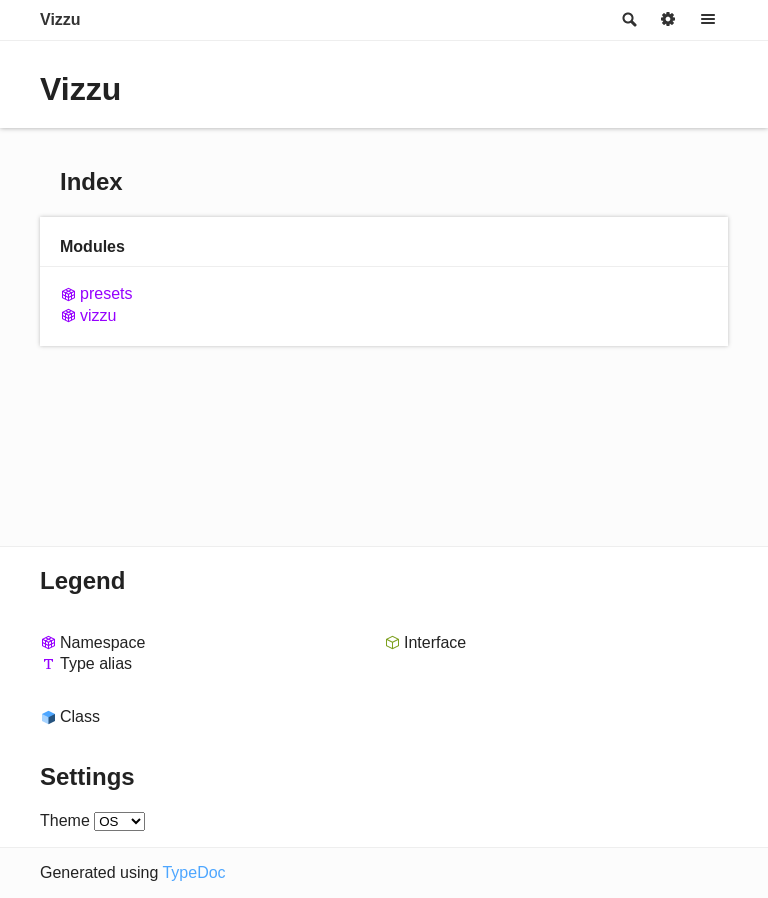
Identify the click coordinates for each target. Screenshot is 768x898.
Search (628, 20)
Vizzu (60, 19)
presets (106, 293)
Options (668, 20)
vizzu (98, 315)
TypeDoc (193, 872)
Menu (708, 20)
